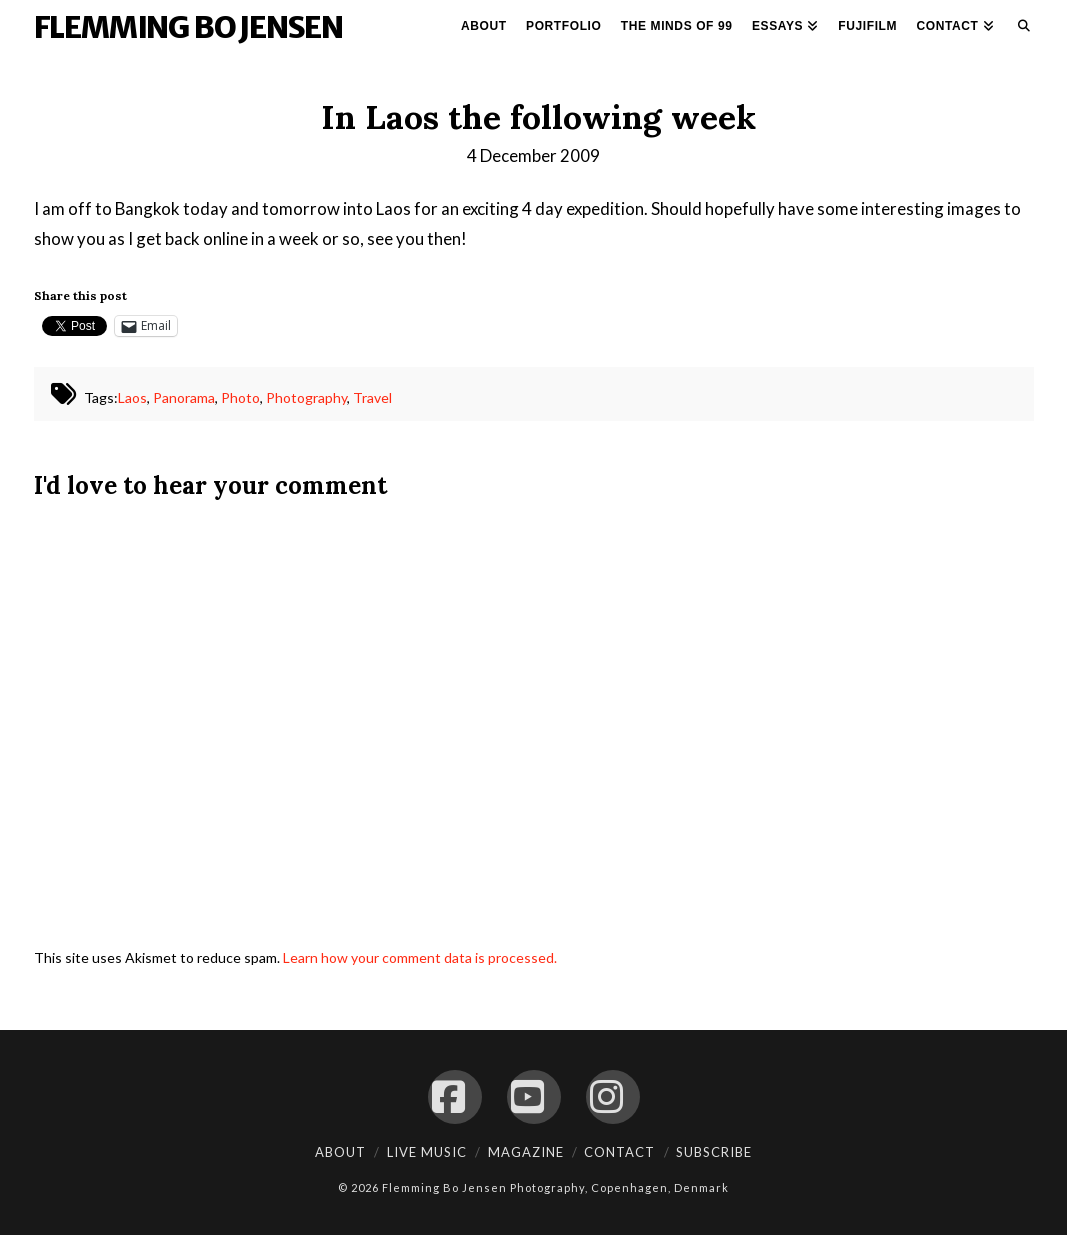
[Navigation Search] (1019, 30)
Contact (619, 1152)
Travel (372, 397)
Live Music (427, 1152)
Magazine (526, 1152)
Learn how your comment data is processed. (420, 957)
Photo (240, 397)
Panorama (184, 397)
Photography (306, 397)
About (340, 1152)
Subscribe (714, 1152)
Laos (132, 397)
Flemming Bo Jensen (188, 27)
